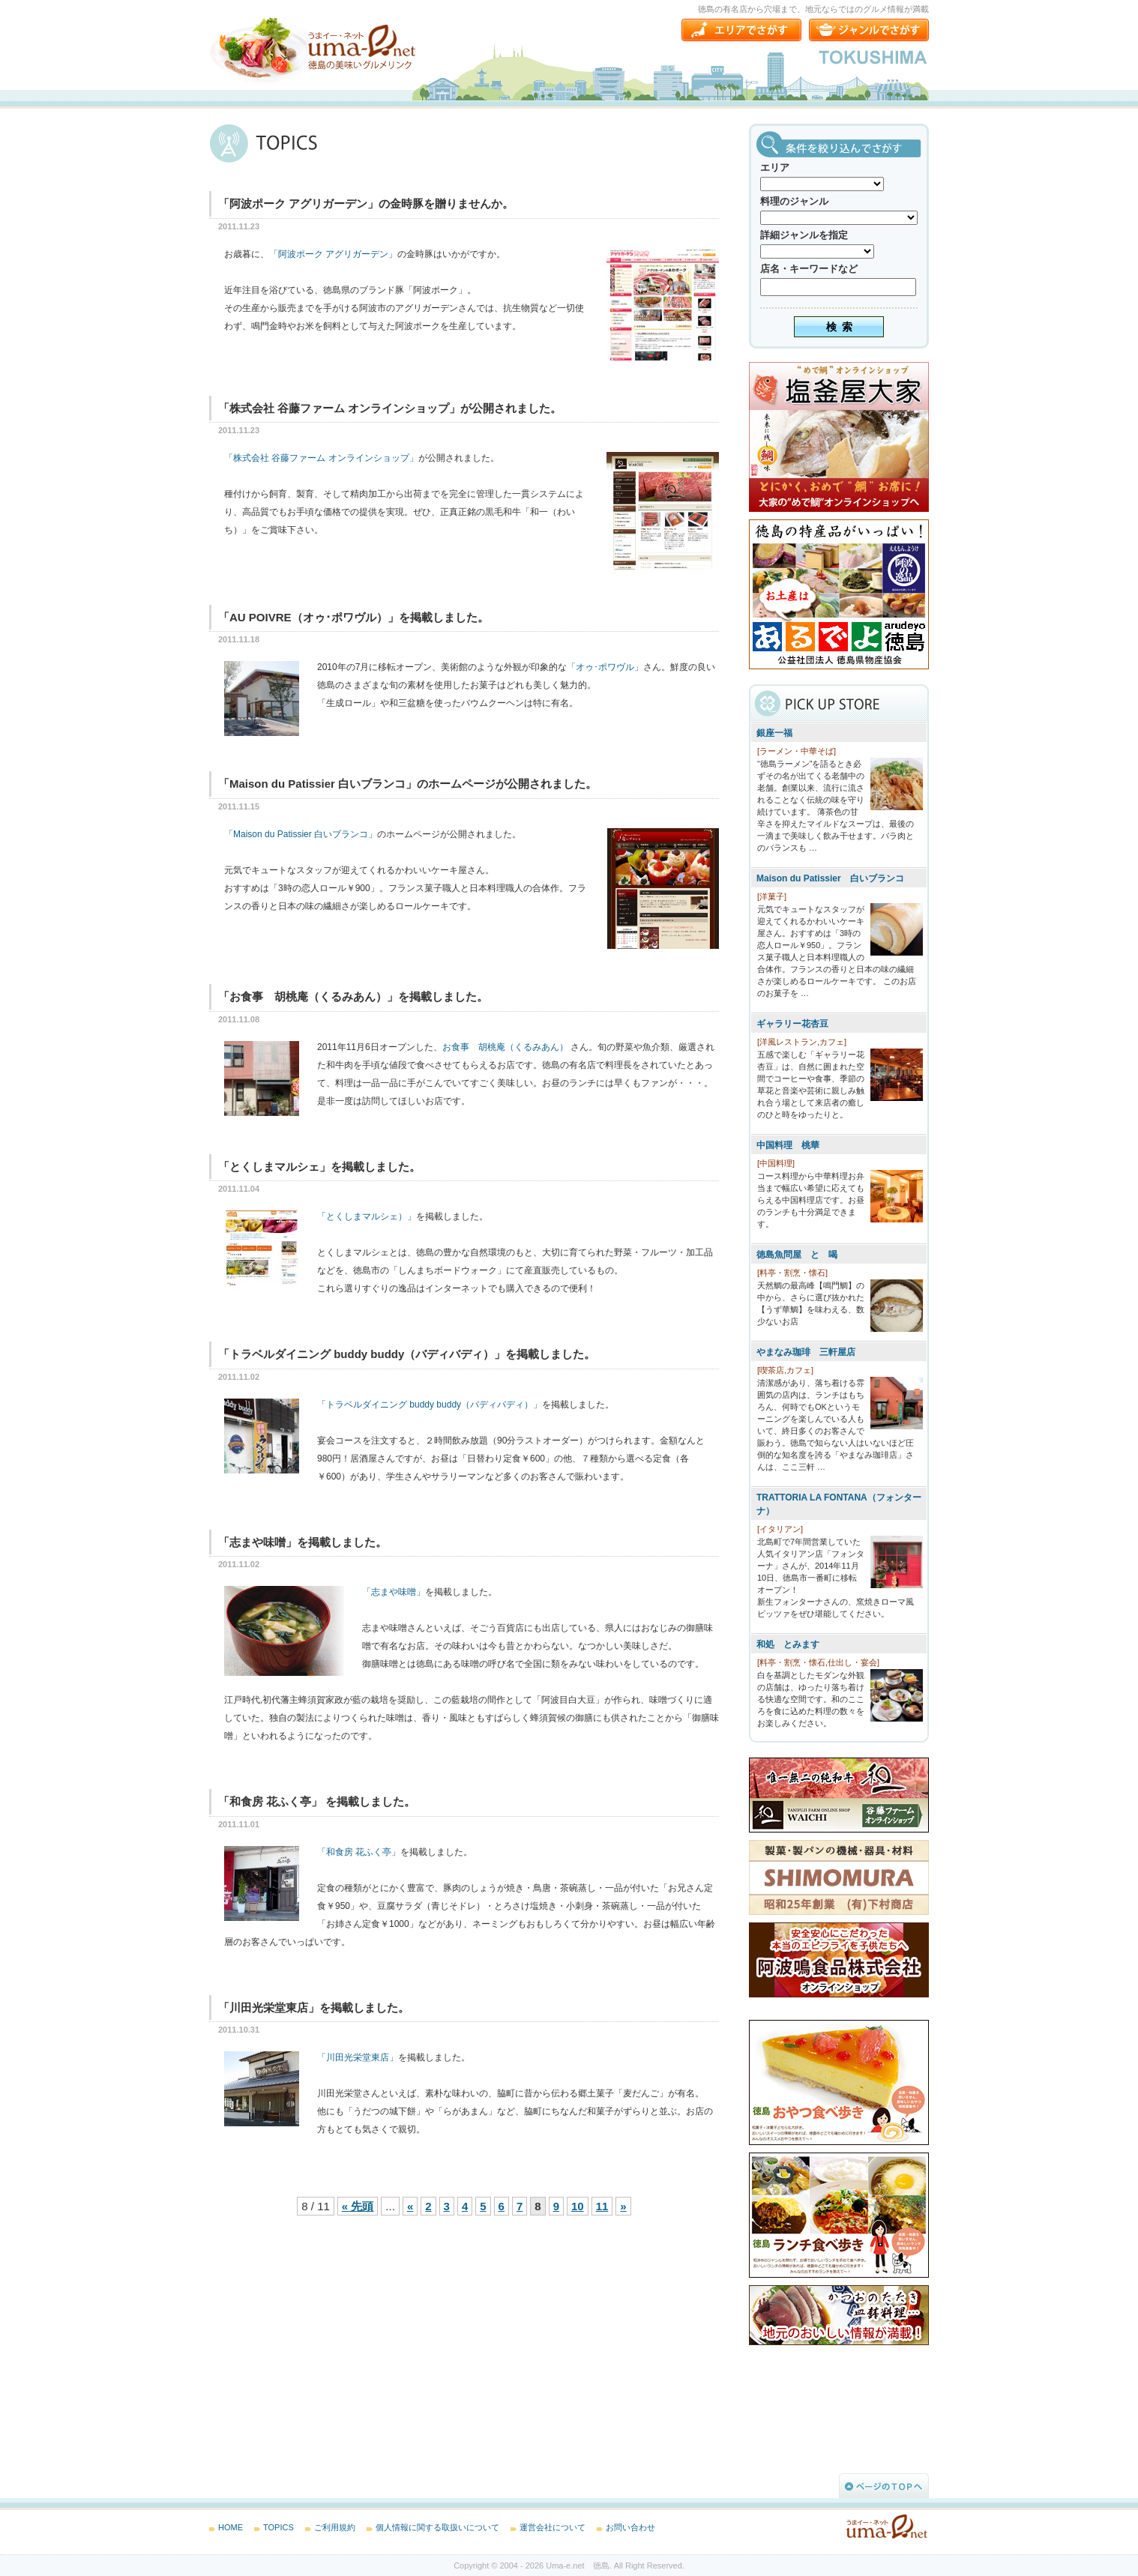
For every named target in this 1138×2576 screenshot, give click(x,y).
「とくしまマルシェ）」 (366, 1216)
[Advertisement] (321, 2346)
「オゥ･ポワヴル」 (605, 667)
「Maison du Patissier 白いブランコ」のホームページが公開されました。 (407, 783)
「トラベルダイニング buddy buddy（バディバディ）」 (429, 1404)
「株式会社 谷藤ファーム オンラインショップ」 (321, 458)
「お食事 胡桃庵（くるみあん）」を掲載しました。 (353, 996)
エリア (774, 167)
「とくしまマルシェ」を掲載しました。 (319, 1166)
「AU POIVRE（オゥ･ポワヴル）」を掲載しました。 (353, 617)
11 (602, 2206)
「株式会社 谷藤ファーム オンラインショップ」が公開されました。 (390, 408)
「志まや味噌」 (393, 1592)
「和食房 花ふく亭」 (358, 1852)
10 (577, 2206)
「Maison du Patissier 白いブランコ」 (300, 834)
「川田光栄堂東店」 (357, 2057)
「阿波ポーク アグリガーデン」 (333, 254)
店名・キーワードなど (809, 268)
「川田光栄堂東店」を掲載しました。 (313, 2007)
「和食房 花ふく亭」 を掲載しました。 (316, 1801)
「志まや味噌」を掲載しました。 (302, 1542)
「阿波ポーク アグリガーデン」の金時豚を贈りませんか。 (366, 203)
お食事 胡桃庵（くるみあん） (505, 1047)
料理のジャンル (794, 201)
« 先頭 (358, 2206)
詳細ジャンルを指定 (804, 235)
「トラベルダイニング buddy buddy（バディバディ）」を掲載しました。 (406, 1354)
